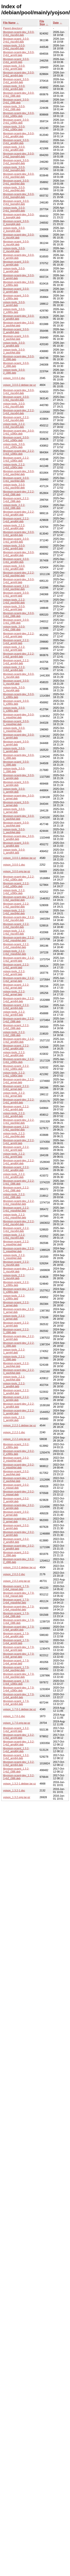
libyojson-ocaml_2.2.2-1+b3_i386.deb (16, 500)
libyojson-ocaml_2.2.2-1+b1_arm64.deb (16, 1108)
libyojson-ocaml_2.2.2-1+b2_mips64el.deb (16, 946)
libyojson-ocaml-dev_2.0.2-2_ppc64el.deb (18, 1480)
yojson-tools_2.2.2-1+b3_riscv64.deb (14, 425)
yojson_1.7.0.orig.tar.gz (16, 1723)
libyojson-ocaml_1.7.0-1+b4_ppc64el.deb (16, 1669)
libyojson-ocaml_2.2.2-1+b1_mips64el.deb (16, 1209)
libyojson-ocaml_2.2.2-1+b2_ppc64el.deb (16, 905)
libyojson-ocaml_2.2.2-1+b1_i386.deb (16, 1189)
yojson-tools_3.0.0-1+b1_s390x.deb (14, 446)
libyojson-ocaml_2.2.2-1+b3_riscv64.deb (16, 419)
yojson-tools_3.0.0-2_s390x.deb (14, 311)
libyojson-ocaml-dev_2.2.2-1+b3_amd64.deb (18, 513)
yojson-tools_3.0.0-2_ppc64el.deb (14, 351)
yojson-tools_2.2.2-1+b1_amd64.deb (14, 1175)
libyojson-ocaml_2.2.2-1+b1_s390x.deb (16, 1067)
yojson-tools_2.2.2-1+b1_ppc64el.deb (14, 1135)
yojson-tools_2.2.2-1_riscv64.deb (14, 1277)
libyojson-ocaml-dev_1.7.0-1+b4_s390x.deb (18, 1689)
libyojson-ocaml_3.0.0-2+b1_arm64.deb (16, 81)
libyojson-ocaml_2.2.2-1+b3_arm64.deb (16, 662)
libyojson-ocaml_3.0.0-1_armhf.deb (16, 743)
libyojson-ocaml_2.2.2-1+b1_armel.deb (16, 1088)
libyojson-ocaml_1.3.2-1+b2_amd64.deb (16, 1750)
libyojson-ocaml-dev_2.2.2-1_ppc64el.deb (18, 1371)
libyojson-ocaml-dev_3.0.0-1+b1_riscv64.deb (18, 392)
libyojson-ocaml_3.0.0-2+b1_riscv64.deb (16, 40)
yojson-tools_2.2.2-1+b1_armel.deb (14, 1094)
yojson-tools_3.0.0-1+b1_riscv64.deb (14, 405)
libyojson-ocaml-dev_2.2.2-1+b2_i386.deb (18, 1020)
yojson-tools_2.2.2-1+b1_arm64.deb (14, 1115)
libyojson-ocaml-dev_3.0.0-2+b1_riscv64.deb (18, 33)
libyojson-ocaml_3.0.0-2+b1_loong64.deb (16, 202)
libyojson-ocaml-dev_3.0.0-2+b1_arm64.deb (18, 74)
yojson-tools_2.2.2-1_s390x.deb (14, 1297)
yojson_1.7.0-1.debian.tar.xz (19, 1709)
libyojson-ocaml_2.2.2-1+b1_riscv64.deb (16, 1229)
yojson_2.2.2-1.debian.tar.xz (19, 1425)
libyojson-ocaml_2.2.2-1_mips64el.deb (16, 1243)
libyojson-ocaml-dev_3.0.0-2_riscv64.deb (18, 236)
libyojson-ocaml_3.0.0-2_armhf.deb (16, 290)
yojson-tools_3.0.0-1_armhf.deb (14, 750)
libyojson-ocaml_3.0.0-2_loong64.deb (16, 223)
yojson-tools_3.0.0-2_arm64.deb (14, 270)
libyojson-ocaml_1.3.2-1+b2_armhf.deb (16, 1730)
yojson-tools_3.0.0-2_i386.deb (14, 371)
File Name (9, 22)
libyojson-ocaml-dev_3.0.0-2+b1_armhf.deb (18, 54)
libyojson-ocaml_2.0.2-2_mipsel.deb (16, 1486)
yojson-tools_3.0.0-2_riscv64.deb (14, 250)
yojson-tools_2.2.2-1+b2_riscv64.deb (14, 932)
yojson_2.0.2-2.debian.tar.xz (19, 1567)
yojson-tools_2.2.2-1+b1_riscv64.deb (14, 1236)
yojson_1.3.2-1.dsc (14, 1790)
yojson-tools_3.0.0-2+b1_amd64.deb (14, 148)
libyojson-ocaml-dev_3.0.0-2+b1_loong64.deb (18, 196)
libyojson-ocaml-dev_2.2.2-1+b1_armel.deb (18, 1081)
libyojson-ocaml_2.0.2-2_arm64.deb (16, 1500)
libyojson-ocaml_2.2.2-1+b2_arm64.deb (16, 1006)
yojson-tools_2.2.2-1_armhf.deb (14, 1351)
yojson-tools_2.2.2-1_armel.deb (14, 1317)
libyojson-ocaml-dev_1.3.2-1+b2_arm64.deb (18, 1763)
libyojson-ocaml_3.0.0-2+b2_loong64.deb (16, 162)
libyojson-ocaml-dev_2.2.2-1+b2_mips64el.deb (18, 939)
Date (56, 22)
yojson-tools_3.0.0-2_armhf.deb (14, 304)
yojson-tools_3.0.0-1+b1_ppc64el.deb (14, 486)
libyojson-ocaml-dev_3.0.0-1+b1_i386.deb (18, 615)
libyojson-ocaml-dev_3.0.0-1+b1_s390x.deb (18, 432)
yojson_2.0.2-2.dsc (14, 1574)
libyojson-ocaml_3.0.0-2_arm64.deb (16, 263)
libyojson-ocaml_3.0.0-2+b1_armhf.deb (16, 60)
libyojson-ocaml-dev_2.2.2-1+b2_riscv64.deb (18, 919)
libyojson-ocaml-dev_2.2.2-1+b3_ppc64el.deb (18, 574)
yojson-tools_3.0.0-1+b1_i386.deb (14, 628)
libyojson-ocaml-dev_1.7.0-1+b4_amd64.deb (18, 1628)
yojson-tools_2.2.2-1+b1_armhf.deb (14, 1155)
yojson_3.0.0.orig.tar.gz (16, 871)
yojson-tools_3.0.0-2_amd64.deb (14, 344)
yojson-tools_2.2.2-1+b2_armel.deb (14, 993)
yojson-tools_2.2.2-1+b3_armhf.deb (14, 648)
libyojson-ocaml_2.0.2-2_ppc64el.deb (16, 1473)
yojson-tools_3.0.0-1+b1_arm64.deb (14, 547)
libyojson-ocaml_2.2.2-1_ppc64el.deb (16, 1365)
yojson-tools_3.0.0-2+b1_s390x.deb (14, 128)
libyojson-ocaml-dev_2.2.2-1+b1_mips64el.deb (18, 1202)
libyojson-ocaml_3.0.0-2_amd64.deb (16, 331)
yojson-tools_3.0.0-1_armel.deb (14, 810)
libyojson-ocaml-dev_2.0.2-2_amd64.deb (18, 1547)
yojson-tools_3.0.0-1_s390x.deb (14, 709)
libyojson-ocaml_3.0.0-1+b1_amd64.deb (16, 560)
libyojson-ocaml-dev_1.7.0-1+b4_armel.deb (18, 1655)
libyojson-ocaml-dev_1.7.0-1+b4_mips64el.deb (18, 1608)
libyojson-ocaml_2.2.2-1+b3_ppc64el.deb (16, 587)
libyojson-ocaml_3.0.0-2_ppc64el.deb (16, 337)
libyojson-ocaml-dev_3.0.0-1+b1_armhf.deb (18, 581)
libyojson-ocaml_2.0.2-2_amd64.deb (16, 1540)
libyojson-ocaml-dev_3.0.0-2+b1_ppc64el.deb (18, 175)
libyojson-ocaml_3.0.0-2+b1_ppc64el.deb (16, 182)
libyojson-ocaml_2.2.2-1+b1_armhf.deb (16, 1148)
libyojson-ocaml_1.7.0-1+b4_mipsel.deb (16, 1588)
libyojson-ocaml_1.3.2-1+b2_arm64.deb (16, 1757)
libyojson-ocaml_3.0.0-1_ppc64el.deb (16, 824)
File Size (42, 23)
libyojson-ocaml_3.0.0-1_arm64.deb (16, 784)
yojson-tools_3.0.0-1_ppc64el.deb (14, 831)
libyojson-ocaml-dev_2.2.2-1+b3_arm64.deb (18, 655)
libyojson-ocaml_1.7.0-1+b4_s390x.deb (16, 1682)
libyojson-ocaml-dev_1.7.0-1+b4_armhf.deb (18, 1648)
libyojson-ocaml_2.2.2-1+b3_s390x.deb (16, 459)
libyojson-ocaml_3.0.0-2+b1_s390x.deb (16, 121)
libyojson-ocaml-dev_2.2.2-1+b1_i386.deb (18, 1182)
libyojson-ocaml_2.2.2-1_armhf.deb (16, 1324)
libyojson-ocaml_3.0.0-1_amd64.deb (16, 844)
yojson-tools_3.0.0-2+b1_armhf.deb (14, 67)
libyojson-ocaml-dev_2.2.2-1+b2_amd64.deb (18, 1040)
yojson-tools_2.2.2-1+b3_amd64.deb (14, 527)
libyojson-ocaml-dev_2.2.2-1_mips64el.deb (18, 1250)
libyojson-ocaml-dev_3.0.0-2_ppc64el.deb (18, 324)
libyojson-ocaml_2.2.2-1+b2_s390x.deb (16, 885)
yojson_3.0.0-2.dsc (14, 378)
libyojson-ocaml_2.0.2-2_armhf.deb (16, 1527)
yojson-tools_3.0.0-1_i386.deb (14, 770)
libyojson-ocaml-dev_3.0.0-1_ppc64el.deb (18, 817)
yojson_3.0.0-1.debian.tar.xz (19, 858)
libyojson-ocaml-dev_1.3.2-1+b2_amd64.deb (18, 1743)
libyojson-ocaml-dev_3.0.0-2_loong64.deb (18, 216)
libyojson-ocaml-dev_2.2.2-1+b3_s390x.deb (18, 452)
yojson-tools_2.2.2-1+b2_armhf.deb (14, 973)
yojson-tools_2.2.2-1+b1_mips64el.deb (14, 1216)
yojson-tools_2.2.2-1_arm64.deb (14, 1419)
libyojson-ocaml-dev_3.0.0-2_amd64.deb (18, 317)
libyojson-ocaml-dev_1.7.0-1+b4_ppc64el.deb (18, 1675)
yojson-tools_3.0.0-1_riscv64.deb (14, 689)
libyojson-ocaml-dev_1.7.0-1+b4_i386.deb (18, 1621)
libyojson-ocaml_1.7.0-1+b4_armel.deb (16, 1662)
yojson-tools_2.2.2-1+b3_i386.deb (14, 506)
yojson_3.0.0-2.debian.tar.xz (19, 385)
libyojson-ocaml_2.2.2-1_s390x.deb (16, 1284)
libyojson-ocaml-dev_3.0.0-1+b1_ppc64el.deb (18, 473)
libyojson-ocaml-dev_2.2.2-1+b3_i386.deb (18, 493)
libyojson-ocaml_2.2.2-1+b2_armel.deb (16, 986)
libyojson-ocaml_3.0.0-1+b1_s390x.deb (16, 439)
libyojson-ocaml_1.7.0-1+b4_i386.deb (16, 1615)
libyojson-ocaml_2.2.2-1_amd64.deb (16, 1392)
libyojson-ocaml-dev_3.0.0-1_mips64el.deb (18, 716)
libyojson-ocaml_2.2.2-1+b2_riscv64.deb (16, 925)
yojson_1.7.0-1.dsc (14, 1716)
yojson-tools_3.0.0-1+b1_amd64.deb (14, 567)
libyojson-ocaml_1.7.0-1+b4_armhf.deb (16, 1642)
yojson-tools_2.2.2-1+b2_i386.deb (14, 1034)
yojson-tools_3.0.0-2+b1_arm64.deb (14, 87)
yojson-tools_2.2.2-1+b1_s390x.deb (14, 1074)
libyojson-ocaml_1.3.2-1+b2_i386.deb (16, 1770)
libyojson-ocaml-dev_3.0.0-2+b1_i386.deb (18, 94)
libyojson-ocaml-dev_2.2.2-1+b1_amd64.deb (18, 1162)
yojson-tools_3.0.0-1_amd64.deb (14, 851)
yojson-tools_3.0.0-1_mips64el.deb (14, 729)
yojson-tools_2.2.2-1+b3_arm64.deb (14, 669)
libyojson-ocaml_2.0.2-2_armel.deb (16, 1513)
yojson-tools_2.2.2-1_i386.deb (14, 1358)
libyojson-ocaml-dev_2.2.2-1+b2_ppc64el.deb (18, 898)
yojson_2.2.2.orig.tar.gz (16, 1439)
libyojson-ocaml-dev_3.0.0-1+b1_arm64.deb (18, 533)
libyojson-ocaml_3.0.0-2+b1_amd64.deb (16, 142)
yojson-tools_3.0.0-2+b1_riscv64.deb (14, 47)
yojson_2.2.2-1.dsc (14, 1432)
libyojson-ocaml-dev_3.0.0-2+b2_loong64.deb (18, 155)
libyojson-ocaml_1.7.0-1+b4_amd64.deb (16, 1635)
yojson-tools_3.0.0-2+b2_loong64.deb (14, 169)
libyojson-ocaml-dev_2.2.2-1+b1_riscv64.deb (18, 1223)
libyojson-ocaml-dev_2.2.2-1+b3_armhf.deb (18, 635)
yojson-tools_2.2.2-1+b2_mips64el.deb (14, 952)
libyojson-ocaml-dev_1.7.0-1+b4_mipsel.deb (18, 1594)
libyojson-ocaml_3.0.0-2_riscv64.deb (16, 243)
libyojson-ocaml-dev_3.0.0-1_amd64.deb (18, 838)
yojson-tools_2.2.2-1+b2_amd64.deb (14, 1054)
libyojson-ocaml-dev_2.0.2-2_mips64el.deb (18, 1466)
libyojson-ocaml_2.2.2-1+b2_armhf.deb (16, 966)
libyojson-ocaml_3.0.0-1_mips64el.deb (16, 723)
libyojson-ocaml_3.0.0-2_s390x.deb (16, 297)
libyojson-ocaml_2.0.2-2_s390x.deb (16, 1446)
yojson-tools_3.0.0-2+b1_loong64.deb (14, 209)
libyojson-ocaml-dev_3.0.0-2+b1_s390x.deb (18, 114)
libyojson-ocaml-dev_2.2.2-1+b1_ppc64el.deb (18, 1121)
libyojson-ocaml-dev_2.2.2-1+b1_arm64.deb (18, 1101)
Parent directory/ (12, 28)
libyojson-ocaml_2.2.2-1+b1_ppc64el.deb (16, 1128)
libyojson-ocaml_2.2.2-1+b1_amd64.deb (16, 1169)
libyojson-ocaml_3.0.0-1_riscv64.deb (16, 682)
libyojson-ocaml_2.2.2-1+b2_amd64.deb (16, 1047)
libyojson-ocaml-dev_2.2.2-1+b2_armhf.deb (18, 959)
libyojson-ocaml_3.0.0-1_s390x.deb (16, 702)
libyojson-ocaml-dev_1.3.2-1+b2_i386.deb (18, 1777)
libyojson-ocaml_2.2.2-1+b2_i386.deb (16, 1027)
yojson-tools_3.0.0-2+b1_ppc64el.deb (14, 189)
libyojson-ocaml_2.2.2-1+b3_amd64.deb (16, 520)
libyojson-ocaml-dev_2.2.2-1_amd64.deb (18, 1405)
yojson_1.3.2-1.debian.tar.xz (19, 1783)
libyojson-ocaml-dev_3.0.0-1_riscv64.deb (18, 675)
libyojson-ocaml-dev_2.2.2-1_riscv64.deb (18, 1270)
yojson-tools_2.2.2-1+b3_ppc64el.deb (14, 601)
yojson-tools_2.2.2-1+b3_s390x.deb (14, 466)
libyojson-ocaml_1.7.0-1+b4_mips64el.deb (16, 1601)
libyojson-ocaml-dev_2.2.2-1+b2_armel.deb (18, 979)
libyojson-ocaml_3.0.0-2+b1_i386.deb (16, 101)
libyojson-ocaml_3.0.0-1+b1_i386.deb (16, 621)
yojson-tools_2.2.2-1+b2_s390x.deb (14, 892)
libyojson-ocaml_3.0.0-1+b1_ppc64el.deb (16, 479)
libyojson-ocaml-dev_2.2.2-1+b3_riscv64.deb (18, 412)
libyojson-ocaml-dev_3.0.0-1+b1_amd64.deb (18, 554)
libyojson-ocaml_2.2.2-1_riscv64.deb (16, 1263)
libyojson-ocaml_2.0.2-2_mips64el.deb (16, 1459)
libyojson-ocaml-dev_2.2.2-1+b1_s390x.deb (18, 1060)
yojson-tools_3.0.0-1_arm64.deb (14, 790)
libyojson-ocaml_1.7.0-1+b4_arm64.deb (16, 1702)
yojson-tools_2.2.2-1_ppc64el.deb (14, 1378)
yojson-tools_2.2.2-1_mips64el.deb (14, 1257)
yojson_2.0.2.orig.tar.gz (16, 1581)
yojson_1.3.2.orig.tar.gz (16, 1797)
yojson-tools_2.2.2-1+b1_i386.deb (14, 1196)
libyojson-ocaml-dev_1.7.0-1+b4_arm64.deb (18, 1696)
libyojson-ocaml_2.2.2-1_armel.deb (16, 1304)
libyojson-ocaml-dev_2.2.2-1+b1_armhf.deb (18, 1142)
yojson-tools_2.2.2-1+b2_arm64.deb (14, 1013)
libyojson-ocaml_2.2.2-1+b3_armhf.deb (16, 642)
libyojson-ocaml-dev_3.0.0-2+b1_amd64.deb (18, 135)
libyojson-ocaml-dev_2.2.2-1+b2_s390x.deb (18, 878)
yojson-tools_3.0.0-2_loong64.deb (14, 229)
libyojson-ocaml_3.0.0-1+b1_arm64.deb (16, 540)
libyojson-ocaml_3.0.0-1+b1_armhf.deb (16, 594)
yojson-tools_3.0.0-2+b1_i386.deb (14, 108)
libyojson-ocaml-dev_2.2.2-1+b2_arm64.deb (18, 1000)
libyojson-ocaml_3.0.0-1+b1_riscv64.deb (16, 398)
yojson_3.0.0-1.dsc (14, 864)
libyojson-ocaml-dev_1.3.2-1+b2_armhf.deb (18, 1736)
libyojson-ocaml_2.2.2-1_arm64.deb (16, 1398)
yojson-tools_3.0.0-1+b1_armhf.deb (14, 608)
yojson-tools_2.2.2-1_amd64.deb (14, 1385)
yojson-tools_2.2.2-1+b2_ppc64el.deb (14, 912)
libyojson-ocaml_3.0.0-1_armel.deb (16, 804)
